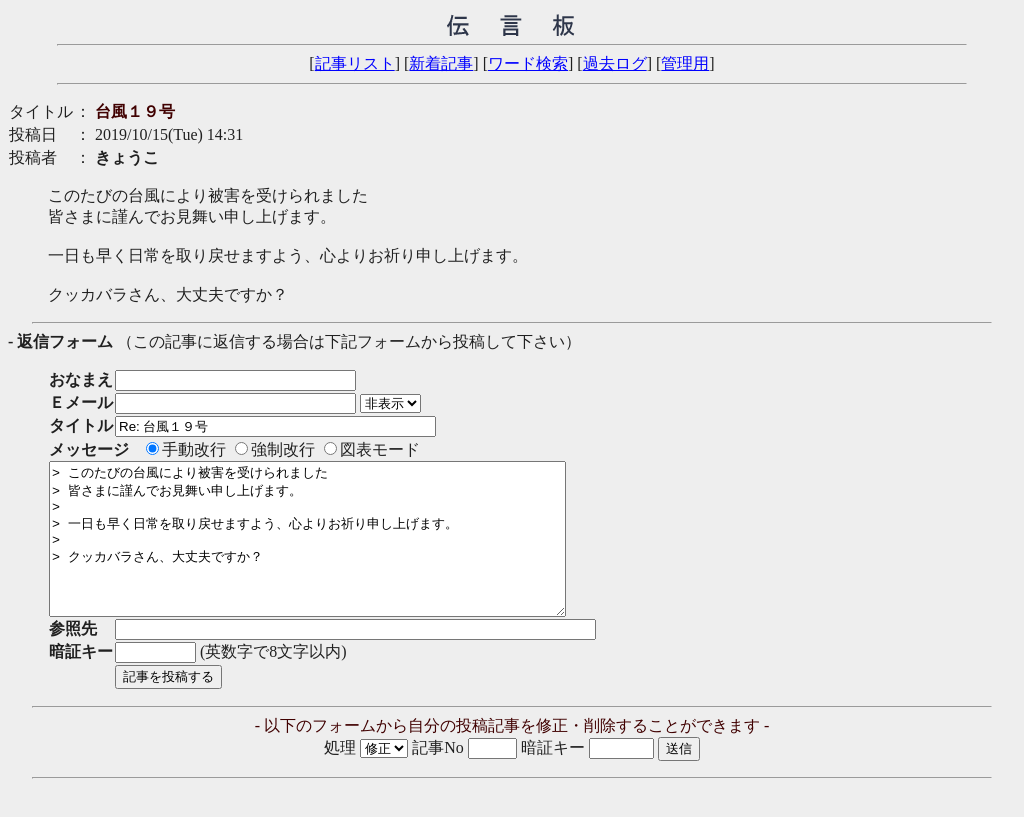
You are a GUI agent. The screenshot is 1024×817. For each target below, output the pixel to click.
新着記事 (441, 63)
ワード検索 (528, 63)
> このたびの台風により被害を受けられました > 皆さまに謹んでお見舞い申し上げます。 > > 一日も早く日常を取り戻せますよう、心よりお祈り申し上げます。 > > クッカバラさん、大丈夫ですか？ (338, 554)
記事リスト (355, 63)
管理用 (685, 63)
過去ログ (615, 63)
